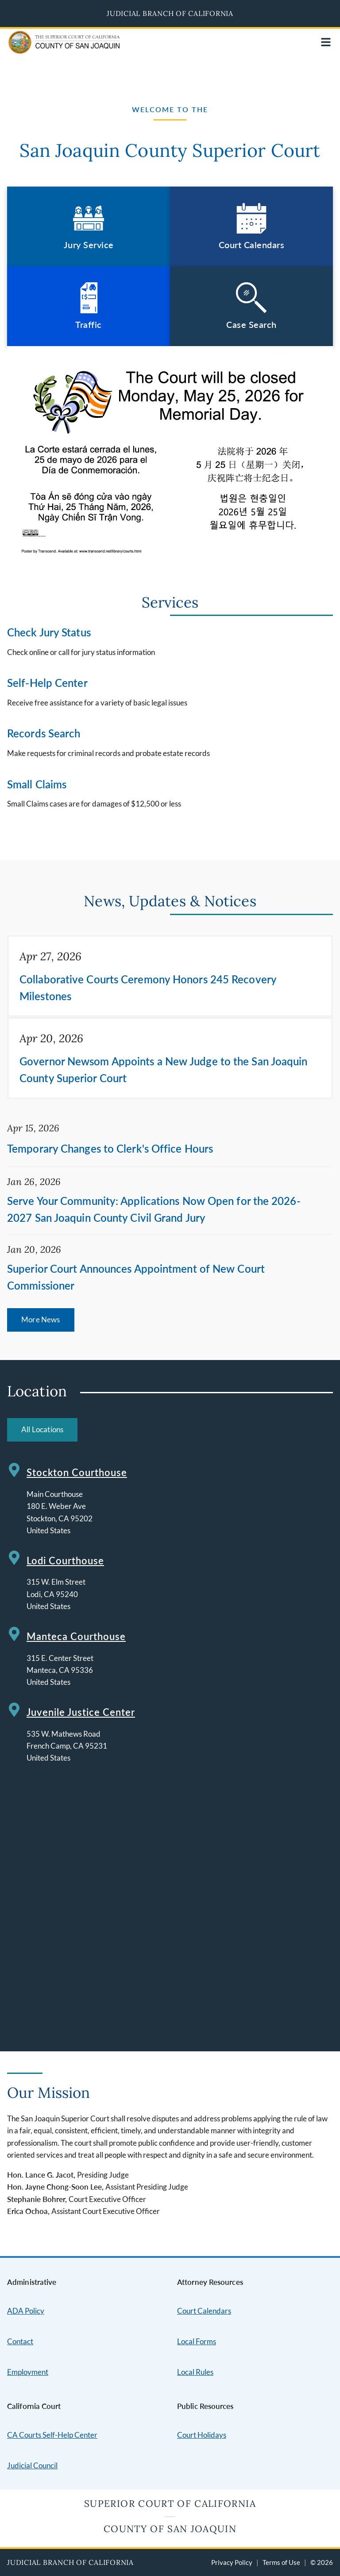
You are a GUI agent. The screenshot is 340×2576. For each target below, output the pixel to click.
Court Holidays (201, 2435)
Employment (27, 2372)
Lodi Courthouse (65, 1561)
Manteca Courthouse (76, 1636)
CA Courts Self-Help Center (52, 2435)
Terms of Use (281, 2562)
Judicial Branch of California (170, 13)
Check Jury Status (49, 632)
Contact (20, 2341)
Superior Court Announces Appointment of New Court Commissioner (136, 1277)
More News (40, 1319)
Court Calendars (204, 2310)
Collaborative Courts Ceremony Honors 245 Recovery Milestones (147, 987)
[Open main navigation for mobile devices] (325, 42)
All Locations (42, 1429)
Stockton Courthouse (77, 1472)
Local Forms (196, 2341)
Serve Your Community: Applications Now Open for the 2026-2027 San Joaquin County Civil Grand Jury (154, 1209)
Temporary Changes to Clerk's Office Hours (110, 1148)
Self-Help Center (47, 682)
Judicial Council (32, 2465)
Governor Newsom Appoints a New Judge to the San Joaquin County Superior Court (163, 1069)
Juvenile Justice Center (81, 1712)
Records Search (43, 733)
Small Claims (36, 784)
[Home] (45, 48)
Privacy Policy (231, 2562)
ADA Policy (25, 2310)
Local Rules (195, 2372)
